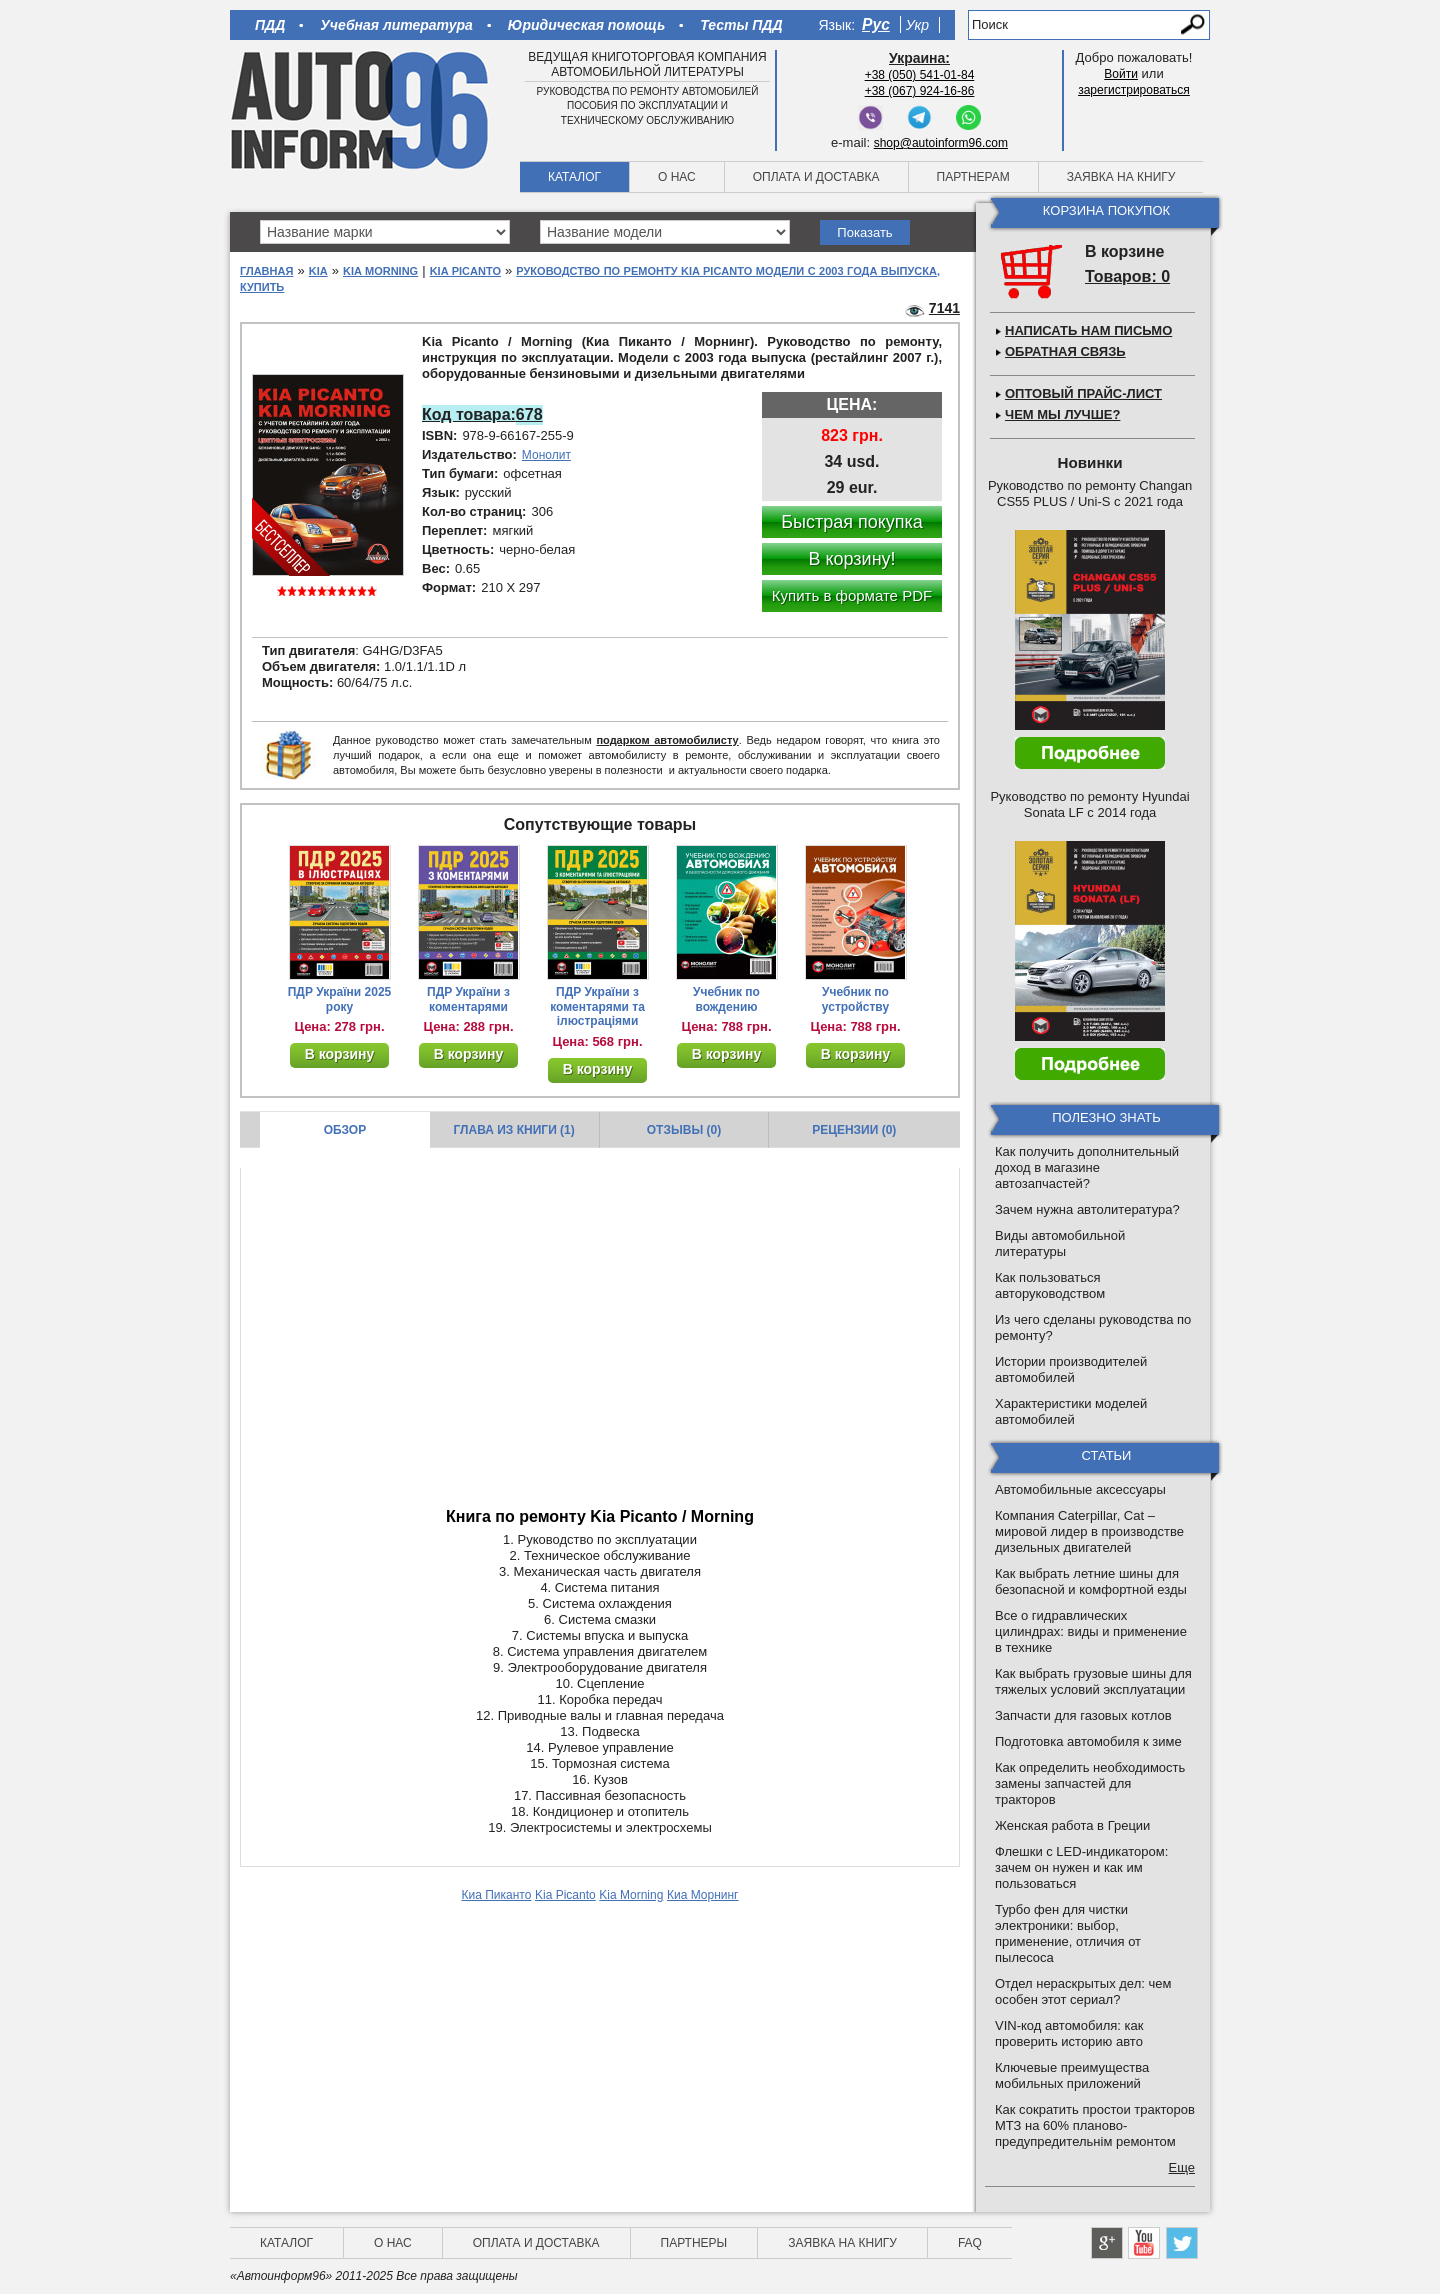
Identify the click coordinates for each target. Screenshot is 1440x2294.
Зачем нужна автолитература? (1087, 1209)
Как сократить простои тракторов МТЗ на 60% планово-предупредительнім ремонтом (1095, 2125)
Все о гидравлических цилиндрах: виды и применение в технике (1091, 1631)
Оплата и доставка (816, 177)
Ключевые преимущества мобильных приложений (1072, 2075)
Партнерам (973, 177)
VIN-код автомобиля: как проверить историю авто (1069, 2033)
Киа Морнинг (703, 1895)
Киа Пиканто (496, 1895)
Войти (1121, 74)
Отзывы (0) (684, 1130)
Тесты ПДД (741, 25)
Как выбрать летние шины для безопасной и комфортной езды (1091, 1581)
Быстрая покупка (852, 522)
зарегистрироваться (1134, 90)
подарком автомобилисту (667, 740)
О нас (677, 177)
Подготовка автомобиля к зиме (1088, 1741)
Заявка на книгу (1121, 177)
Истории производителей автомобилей (1071, 1369)
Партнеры (694, 2243)
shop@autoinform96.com (941, 143)
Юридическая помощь (586, 25)
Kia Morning (380, 271)
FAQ (970, 2243)
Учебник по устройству (855, 999)
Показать (864, 232)
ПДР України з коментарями (468, 999)
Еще (1182, 2167)
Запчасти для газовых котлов (1083, 1715)
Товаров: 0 (1127, 276)
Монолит (546, 455)
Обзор (345, 1130)
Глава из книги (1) (514, 1130)
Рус (876, 24)
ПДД (270, 25)
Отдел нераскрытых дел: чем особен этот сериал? (1083, 1991)
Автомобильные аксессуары (1080, 1489)
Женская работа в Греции (1072, 1825)
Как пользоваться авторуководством (1050, 1285)
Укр (917, 25)
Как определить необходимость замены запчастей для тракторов (1090, 1783)
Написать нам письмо (1088, 330)
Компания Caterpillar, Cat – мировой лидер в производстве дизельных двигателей (1089, 1531)
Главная (266, 271)
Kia (318, 271)
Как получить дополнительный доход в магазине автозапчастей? (1087, 1167)
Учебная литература (396, 25)
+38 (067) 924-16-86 (920, 91)
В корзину (340, 1054)
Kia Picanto (465, 271)
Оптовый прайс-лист (1083, 393)
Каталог (574, 177)
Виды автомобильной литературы (1060, 1243)
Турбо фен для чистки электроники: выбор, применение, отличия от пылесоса (1068, 1933)
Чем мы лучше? (1062, 414)
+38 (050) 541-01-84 (920, 75)
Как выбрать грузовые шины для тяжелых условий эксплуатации (1093, 1681)
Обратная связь (1065, 351)
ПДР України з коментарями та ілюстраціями (597, 1007)
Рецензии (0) (854, 1130)
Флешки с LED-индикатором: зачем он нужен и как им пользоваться (1081, 1867)
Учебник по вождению (726, 999)
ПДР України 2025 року (340, 999)
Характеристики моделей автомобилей (1071, 1411)
